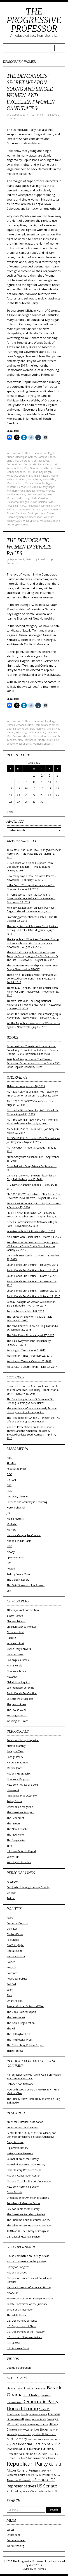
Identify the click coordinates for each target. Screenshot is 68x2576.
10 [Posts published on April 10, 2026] (49, 782)
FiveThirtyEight (15, 1945)
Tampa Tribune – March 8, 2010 (25, 1311)
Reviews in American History (23, 2209)
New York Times (16, 1671)
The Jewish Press (16, 1704)
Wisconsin (45, 520)
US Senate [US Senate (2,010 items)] (47, 2486)
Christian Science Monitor (21, 1626)
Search (54, 2509)
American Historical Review (22, 2127)
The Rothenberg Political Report (25, 2045)
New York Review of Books (22, 1784)
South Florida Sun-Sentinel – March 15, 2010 (32, 1276)
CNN (9, 1491)
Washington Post (17, 1715)
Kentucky (12, 475)
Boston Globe (15, 1615)
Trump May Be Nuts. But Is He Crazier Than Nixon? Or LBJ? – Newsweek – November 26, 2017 (33, 991)
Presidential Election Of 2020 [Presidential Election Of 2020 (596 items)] (26, 2454)
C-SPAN (11, 1479)
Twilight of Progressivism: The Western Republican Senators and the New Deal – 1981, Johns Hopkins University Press (34, 1063)
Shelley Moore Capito (29, 509)
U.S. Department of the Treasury (25, 2331)
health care (47, 468)
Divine (26, 2568)
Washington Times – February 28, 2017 (29, 1355)
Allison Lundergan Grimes (21, 457)
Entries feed (13, 2534)
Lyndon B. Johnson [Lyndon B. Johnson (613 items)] (44, 2434)
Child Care (12, 460)
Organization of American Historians (28, 2197)
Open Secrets (14, 2192)
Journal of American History (23, 2159)
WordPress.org (15, 2546)
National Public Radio (19, 1540)
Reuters (11, 1568)
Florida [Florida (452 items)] (24, 2414)
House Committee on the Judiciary (26, 2261)
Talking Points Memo (19, 1574)
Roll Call (11, 1984)
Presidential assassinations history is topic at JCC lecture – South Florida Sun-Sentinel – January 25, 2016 (32, 1246)
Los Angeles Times (18, 1660)
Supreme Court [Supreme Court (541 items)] (16, 2475)
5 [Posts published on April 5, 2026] (10, 782)
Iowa (58, 468)
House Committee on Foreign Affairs (28, 2256)
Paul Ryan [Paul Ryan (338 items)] (32, 2439)
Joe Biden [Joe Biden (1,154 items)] (42, 2429)
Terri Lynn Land (36, 513)
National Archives (17, 2272)
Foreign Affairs (15, 1751)
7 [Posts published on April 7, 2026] (26, 782)
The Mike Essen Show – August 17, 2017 (30, 1335)
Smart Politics (15, 2000)
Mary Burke (34, 479)
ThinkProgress (15, 2050)
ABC (9, 1457)
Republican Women (38, 505)
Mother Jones (14, 1768)
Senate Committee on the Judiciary (27, 2304)
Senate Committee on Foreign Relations (30, 2298)
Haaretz (11, 1637)
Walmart (49, 517)
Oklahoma (13, 502)
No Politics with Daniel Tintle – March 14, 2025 (34, 1237)
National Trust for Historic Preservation (29, 2181)
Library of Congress (18, 2267)
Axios (10, 1917)
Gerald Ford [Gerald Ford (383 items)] (26, 2424)
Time (10, 1845)
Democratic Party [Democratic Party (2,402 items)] (40, 2401)
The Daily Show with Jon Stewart (25, 1585)
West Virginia (30, 520)
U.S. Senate (13, 2343)
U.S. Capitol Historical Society (23, 2236)
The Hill (11, 2028)
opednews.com (15, 1557)
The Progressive (16, 1840)
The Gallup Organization (21, 2023)
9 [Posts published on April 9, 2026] (42, 782)
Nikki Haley (23, 498)
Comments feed (16, 2540)
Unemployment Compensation (24, 517)
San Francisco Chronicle (20, 1687)
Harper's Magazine (17, 1762)
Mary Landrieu (15, 483)
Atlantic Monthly (16, 1746)
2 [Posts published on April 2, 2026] (42, 775)
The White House (17, 2315)
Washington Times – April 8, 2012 (26, 1350)
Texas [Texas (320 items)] (57, 2475)
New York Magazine (18, 1779)
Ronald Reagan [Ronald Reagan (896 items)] (28, 2470)
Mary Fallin (49, 479)
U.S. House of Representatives (24, 2337)
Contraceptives (40, 460)
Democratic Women (46, 725)
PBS (9, 1563)
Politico (11, 1962)
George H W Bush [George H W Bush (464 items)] (35, 2419)
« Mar (10, 811)
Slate (9, 1995)
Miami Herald (14, 1665)
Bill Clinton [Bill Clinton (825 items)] (31, 2395)
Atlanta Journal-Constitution (23, 1610)
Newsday (12, 1676)
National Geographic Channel (24, 1535)
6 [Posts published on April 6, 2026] (18, 782)
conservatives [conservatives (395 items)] (14, 2402)
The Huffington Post (18, 2034)
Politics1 (11, 1967)
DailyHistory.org (16, 2142)
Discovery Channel (17, 1496)
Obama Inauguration (19, 2367)
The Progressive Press (20, 2039)
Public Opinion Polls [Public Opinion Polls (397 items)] (36, 2458)
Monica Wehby (45, 490)
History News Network (20, 2084)
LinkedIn (11, 1892)
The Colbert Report (18, 1579)
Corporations (14, 464)
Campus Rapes (46, 457)
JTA (9, 1513)
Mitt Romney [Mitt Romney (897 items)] (17, 2438)
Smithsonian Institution (20, 2309)
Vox (9, 1590)
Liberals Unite (14, 1951)
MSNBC (11, 1529)
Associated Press (17, 1468)
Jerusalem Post (15, 1643)
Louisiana (24, 475)
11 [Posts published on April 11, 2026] (57, 782)
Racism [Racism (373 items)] (51, 2458)
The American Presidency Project (26, 2214)
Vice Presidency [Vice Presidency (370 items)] (14, 2491)
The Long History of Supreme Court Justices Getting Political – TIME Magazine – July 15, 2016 (32, 930)
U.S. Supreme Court (18, 2348)
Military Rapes (47, 487)
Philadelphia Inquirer (18, 1682)
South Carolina (52, 509)
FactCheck (13, 1939)
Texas (50, 513)
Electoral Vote (15, 1934)
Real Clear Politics (17, 1978)
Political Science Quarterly (22, 1795)
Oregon (24, 502)
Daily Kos (12, 1928)
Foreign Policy (15, 1757)
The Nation (13, 1823)
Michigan (47, 483)
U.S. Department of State (21, 2326)
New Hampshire (36, 494)
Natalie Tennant (16, 494)
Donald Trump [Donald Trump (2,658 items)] (22, 2408)
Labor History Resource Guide (24, 2170)
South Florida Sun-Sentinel (22, 1693)
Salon (10, 1989)
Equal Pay (23, 468)
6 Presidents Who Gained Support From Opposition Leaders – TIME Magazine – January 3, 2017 (30, 866)
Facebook (12, 1881)
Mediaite (12, 1524)
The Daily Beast (16, 2017)
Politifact (12, 1973)
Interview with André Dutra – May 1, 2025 (31, 1231)
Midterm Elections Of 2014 (22, 487)
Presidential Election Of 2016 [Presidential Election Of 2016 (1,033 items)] (30, 2449)
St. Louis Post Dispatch (20, 1698)
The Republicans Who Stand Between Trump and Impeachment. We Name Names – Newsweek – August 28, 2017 (33, 943)
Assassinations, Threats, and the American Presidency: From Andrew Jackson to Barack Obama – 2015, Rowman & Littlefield (32, 1050)
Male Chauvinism (16, 479)
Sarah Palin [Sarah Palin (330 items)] (46, 2470)
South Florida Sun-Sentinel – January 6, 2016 (32, 1264)
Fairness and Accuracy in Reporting (27, 1502)
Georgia (34, 468)
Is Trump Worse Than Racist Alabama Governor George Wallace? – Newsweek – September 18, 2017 (31, 898)
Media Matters (15, 1518)
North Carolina (39, 498)
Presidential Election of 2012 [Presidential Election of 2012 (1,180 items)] (36, 2443)
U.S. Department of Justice (22, 2320)
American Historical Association (25, 2122)
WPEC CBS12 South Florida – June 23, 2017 (32, 1366)
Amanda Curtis (24, 725)
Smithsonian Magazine (20, 1807)
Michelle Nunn (30, 736)
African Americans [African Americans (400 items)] (36, 2388)
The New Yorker (16, 1834)
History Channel (16, 1507)
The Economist (15, 1818)
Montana (45, 736)
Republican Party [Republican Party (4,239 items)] (27, 2463)
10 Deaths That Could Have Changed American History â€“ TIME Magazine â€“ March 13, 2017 (34, 853)
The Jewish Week (16, 1710)
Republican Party (16, 505)
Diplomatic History (17, 2147)
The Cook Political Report (21, 2012)
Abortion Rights (46, 453)
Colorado (25, 460)
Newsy (11, 1552)
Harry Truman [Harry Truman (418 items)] (40, 2424)
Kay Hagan (45, 472)
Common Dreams (17, 1923)
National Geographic (19, 1773)
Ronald (39, 114)
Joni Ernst (32, 472)
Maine (54, 475)
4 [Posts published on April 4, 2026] (57, 775)
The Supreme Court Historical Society (28, 2220)
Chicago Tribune (16, 1621)
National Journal (16, 1956)
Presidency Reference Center (23, 2203)
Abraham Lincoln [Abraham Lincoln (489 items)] (16, 2388)
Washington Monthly (19, 1862)
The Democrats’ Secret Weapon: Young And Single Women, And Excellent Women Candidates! (31, 92)
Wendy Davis (14, 520)
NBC (9, 1546)
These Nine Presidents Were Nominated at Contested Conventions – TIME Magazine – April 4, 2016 (32, 978)
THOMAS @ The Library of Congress (28, 2231)
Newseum (12, 2293)
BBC (9, 1474)
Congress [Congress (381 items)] (46, 2395)
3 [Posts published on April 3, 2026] (49, 775)
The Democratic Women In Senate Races (29, 547)
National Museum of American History (29, 2287)
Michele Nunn (33, 483)
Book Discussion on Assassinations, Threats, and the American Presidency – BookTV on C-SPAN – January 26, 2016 (33, 1389)
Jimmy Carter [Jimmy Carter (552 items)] (25, 2429)
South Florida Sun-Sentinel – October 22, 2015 (33, 1296)
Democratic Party (33, 464)
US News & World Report (21, 1851)
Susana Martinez (16, 513)
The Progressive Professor (34, 20)
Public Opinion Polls (41, 502)
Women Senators (42, 743)
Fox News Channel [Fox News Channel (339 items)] (38, 2414)
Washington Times (17, 1721)
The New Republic (17, 1829)
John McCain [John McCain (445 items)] (24, 2434)
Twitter (11, 1898)
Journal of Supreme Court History (26, 2164)
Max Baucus (14, 736)
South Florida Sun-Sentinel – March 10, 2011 (32, 1270)
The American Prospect (20, 1812)
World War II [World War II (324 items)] (54, 2491)
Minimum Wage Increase (21, 490)
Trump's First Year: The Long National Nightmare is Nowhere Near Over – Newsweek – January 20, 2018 (34, 1004)
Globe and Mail (15, 1632)
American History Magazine (23, 1740)
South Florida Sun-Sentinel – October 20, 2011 (33, 1290)
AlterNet (11, 1463)
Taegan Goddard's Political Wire (25, 2006)
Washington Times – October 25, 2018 (29, 1361)
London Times (15, 1654)
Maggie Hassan (40, 475)
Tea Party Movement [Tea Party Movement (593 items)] (39, 2475)
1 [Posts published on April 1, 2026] (34, 775)
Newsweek (13, 1790)
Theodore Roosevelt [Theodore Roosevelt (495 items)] (19, 2480)
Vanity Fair (13, 1856)
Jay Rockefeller (25, 728)
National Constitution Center (23, 2175)
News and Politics (20, 453)
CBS (9, 1485)
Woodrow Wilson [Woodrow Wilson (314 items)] (39, 2491)
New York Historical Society (23, 2186)
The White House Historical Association (29, 2225)
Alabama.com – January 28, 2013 (26, 1086)
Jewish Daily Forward (19, 1649)
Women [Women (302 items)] (27, 2491)
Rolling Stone (14, 1801)
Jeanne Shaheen (16, 472)
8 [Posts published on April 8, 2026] (34, 782)
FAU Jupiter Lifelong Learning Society (28, 1887)
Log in (10, 2529)
